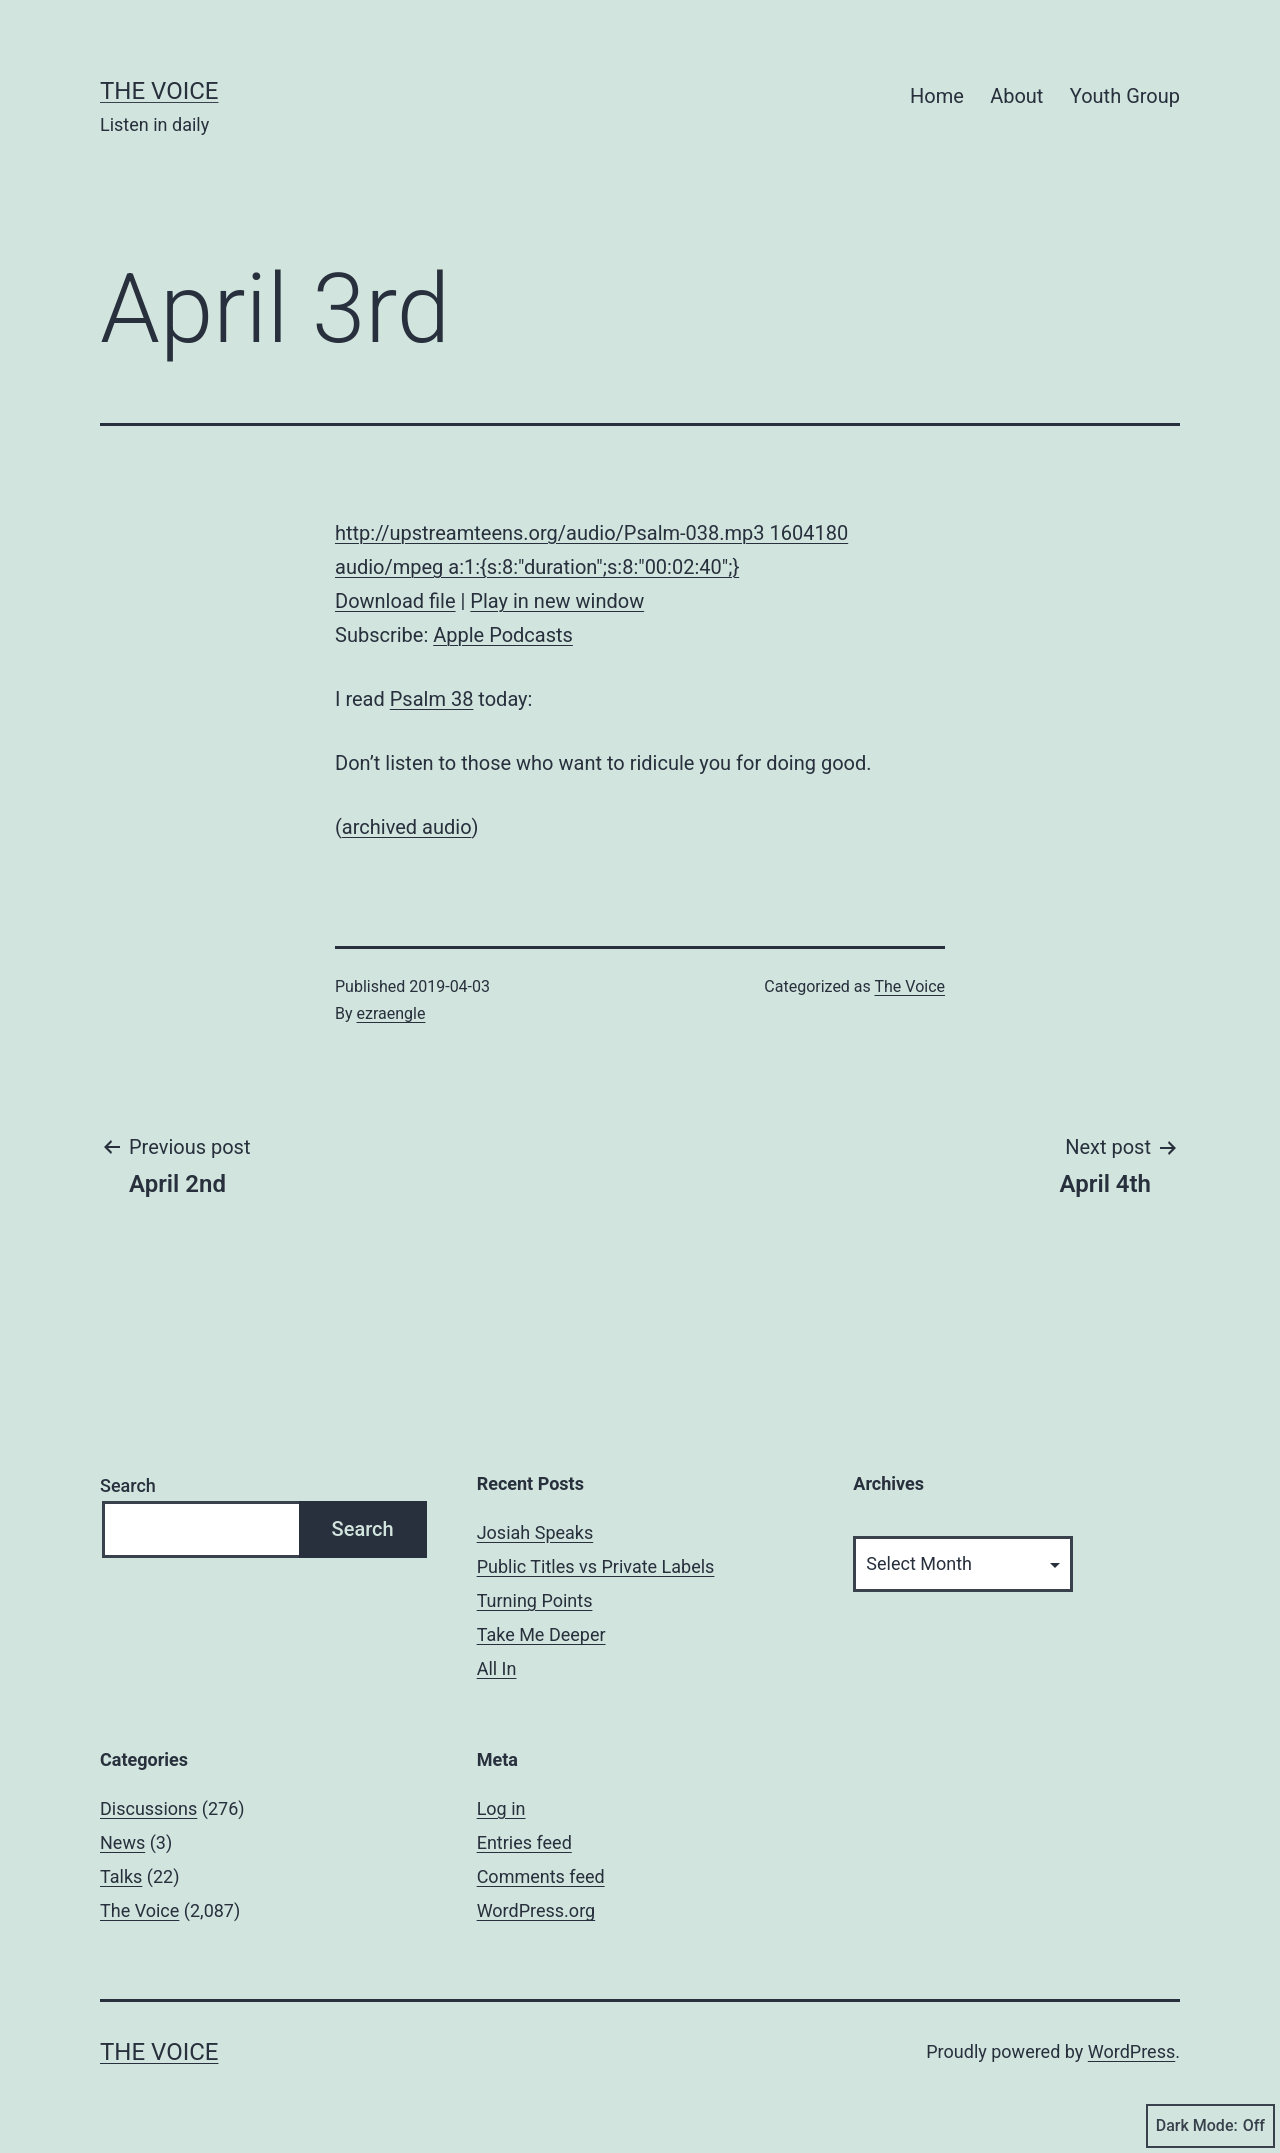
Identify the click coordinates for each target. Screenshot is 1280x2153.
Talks (121, 1876)
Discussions (148, 1808)
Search (128, 1485)
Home (937, 96)
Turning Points (535, 1600)
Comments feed (541, 1876)
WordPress (1131, 2051)
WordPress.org (536, 1910)
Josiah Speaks (535, 1532)
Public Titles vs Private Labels (596, 1566)
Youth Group (1125, 96)
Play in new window (557, 601)
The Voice (159, 91)
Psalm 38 (432, 699)
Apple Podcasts (503, 635)
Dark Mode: (1210, 2126)
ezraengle (391, 1013)
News (122, 1842)
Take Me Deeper (541, 1634)
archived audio (407, 827)
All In (497, 1668)
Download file (395, 601)
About (1016, 96)
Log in (501, 1808)
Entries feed (524, 1842)
